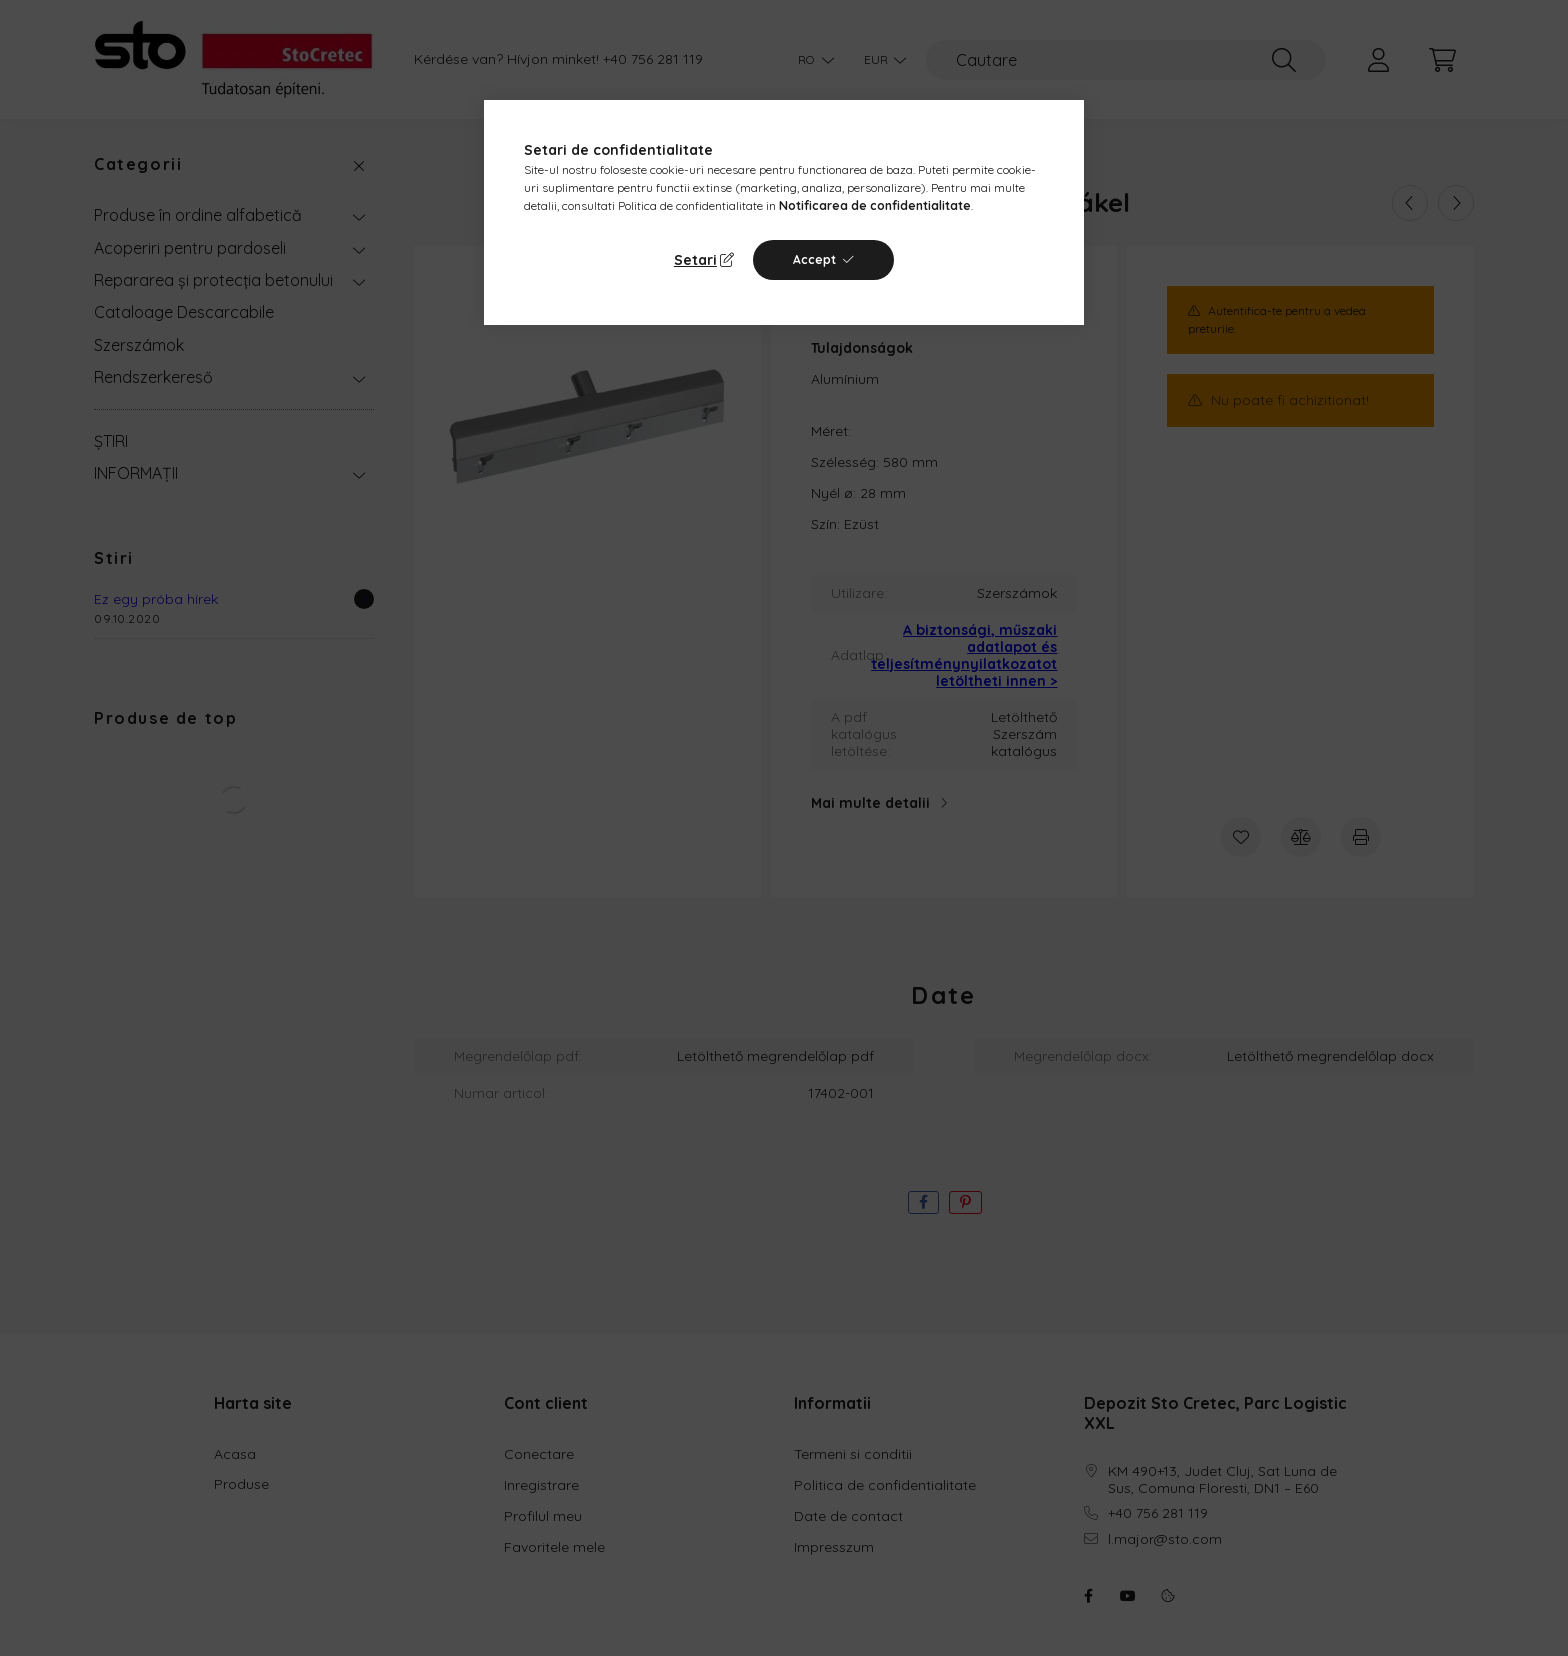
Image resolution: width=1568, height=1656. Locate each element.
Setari (695, 260)
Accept (814, 259)
